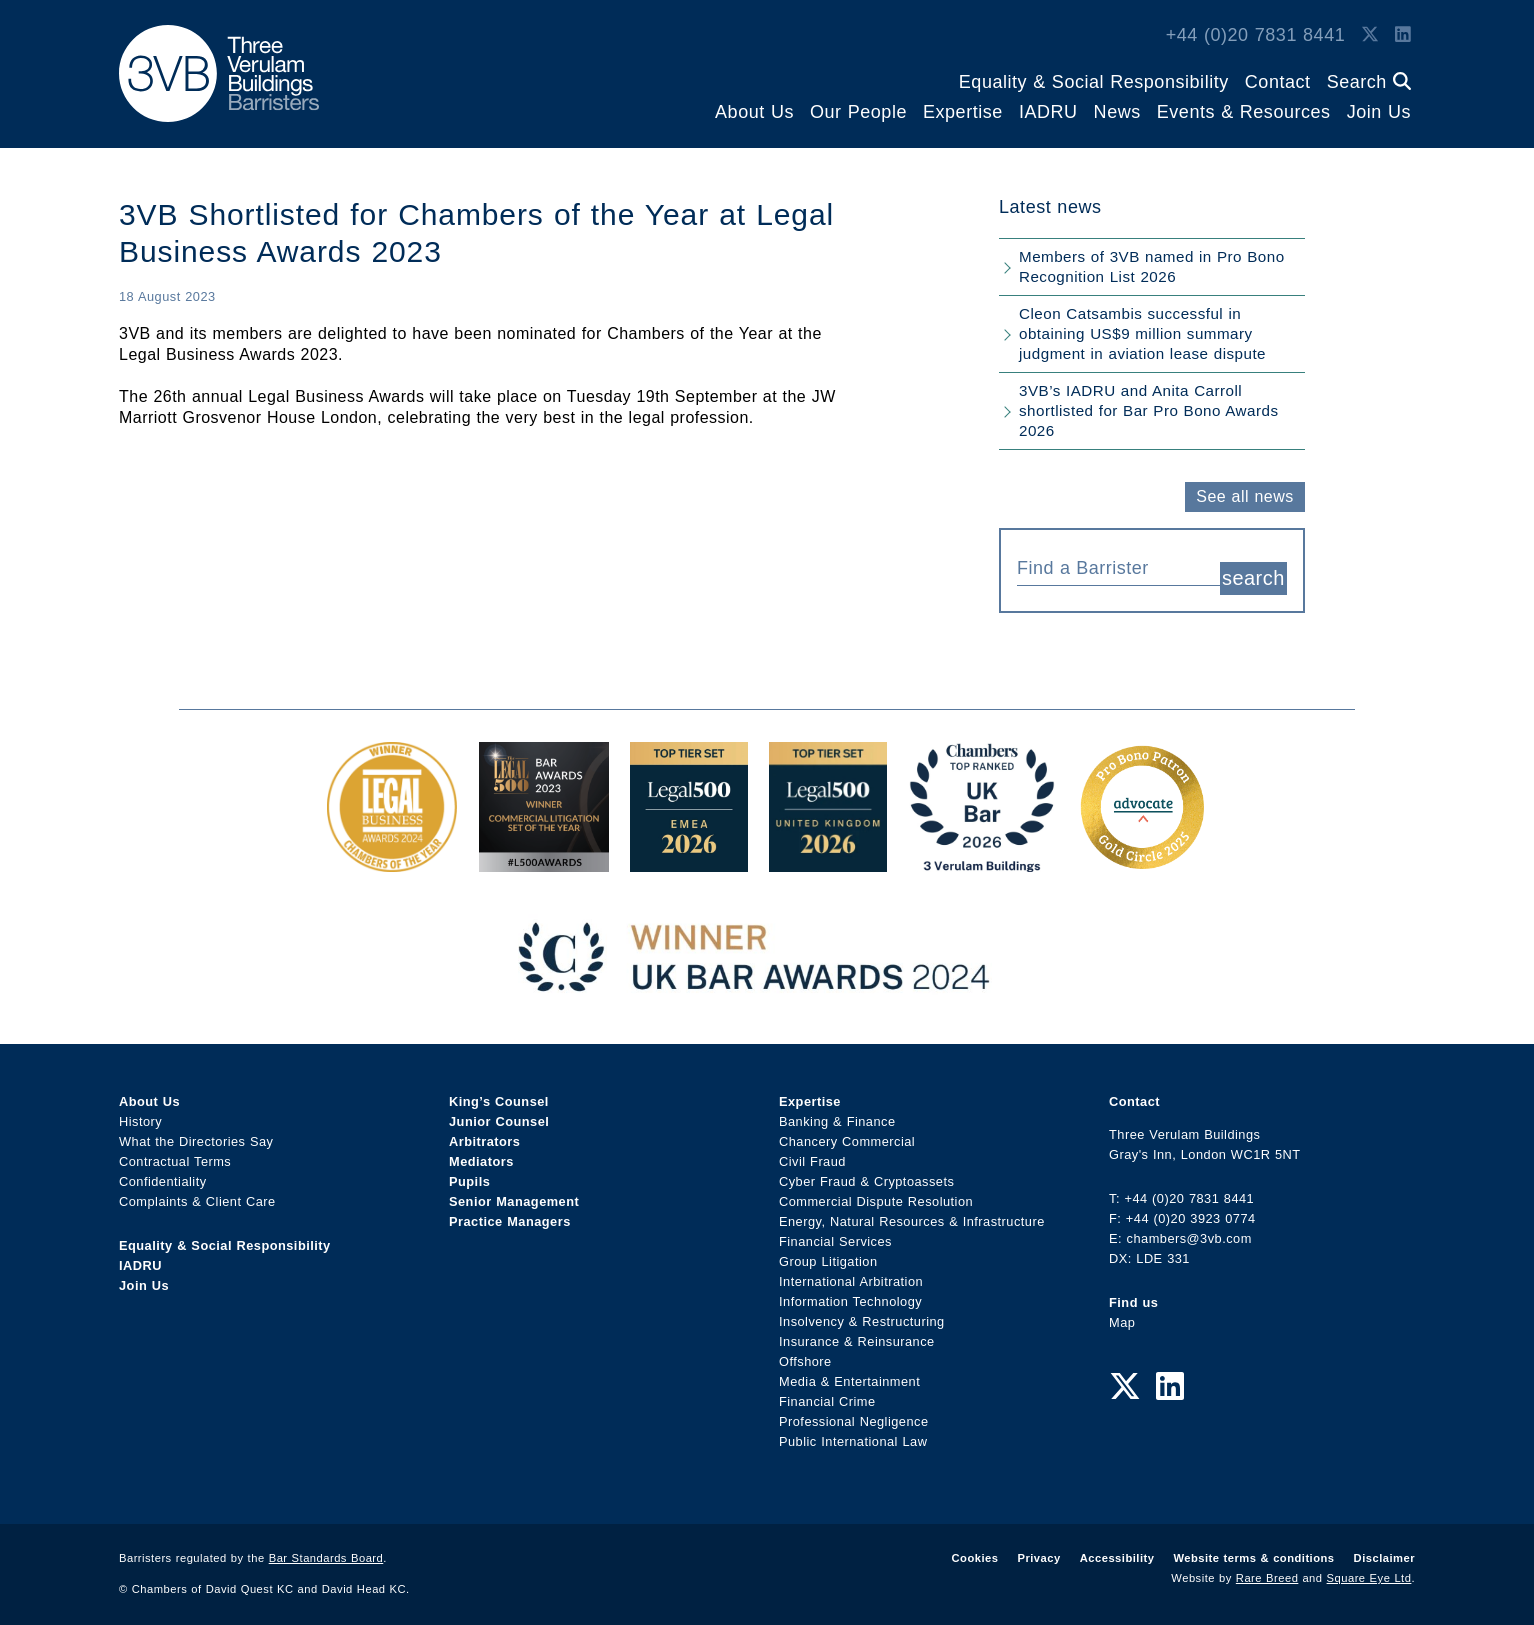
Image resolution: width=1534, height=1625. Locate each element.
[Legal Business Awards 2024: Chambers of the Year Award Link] (392, 852)
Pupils (469, 1172)
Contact (1278, 82)
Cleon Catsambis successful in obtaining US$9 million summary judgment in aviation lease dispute (1142, 333)
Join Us (1379, 112)
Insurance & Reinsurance (857, 1332)
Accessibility (1117, 1549)
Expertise (963, 112)
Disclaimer (1384, 1549)
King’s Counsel (499, 1092)
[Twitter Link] (1370, 35)
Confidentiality (163, 1172)
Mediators (481, 1152)
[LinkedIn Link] (1403, 35)
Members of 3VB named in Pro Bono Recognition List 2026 (1152, 266)
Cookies (975, 1549)
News (1117, 112)
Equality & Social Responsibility (1094, 82)
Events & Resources (1244, 112)
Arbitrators (484, 1132)
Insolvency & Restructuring (862, 1312)
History (140, 1112)
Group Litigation (828, 1252)
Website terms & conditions (1253, 1549)
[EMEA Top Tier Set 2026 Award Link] (689, 852)
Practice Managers (510, 1212)
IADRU (1048, 112)
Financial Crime (827, 1392)
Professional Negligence (854, 1412)
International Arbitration (851, 1272)
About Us (754, 112)
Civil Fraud (812, 1152)
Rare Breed (1267, 1569)
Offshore (805, 1352)
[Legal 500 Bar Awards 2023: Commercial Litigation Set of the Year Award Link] (544, 852)
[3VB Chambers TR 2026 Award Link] (982, 852)
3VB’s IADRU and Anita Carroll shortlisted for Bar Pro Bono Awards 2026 (1149, 410)
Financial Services (835, 1232)
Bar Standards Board (326, 1549)
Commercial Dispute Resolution (876, 1192)
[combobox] (1118, 566)
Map (1122, 1313)
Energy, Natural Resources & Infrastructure (912, 1212)
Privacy (1038, 1549)
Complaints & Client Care (197, 1192)
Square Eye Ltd (1369, 1569)
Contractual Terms (175, 1152)
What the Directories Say (196, 1132)
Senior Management (514, 1192)
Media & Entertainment (849, 1372)
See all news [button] (1244, 496)
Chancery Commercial (847, 1132)
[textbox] (1111, 568)
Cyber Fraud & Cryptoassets (866, 1172)
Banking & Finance (837, 1112)
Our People (858, 112)
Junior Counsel (499, 1112)
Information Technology (850, 1292)
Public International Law (853, 1432)
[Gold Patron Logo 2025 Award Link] (1142, 852)
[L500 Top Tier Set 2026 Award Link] (828, 852)
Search (1369, 82)
